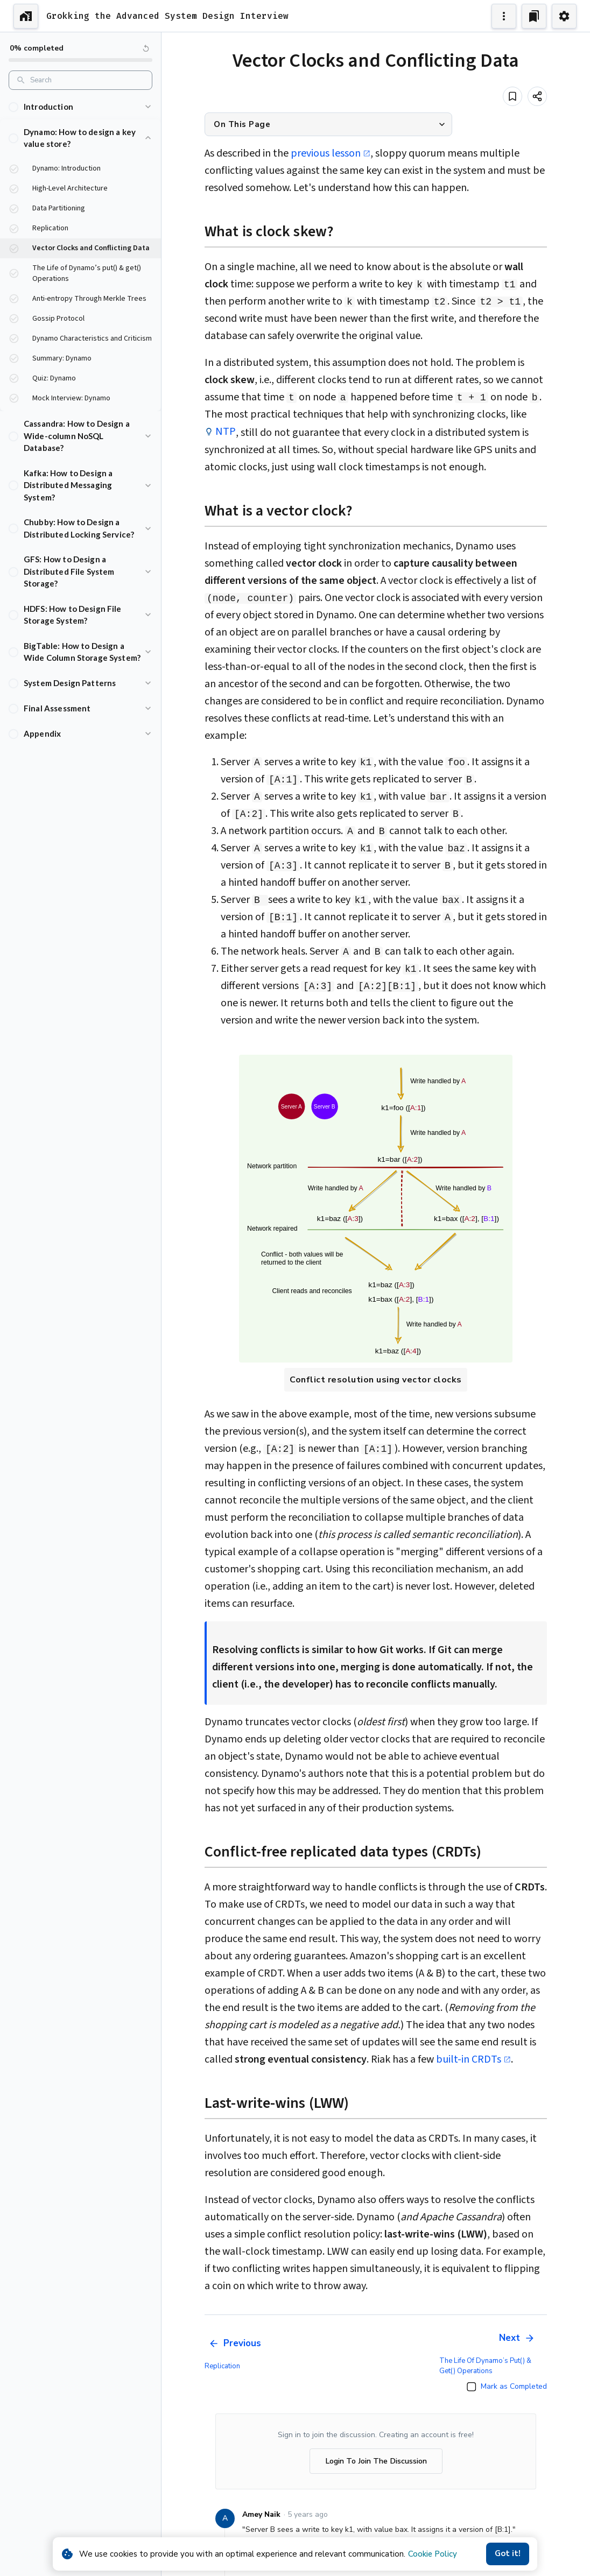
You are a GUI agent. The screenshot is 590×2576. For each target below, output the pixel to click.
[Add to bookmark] (512, 96)
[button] (80, 106)
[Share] (537, 96)
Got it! (507, 2554)
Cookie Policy (432, 2554)
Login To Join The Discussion (376, 2461)
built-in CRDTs (473, 2059)
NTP (225, 431)
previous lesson (330, 153)
